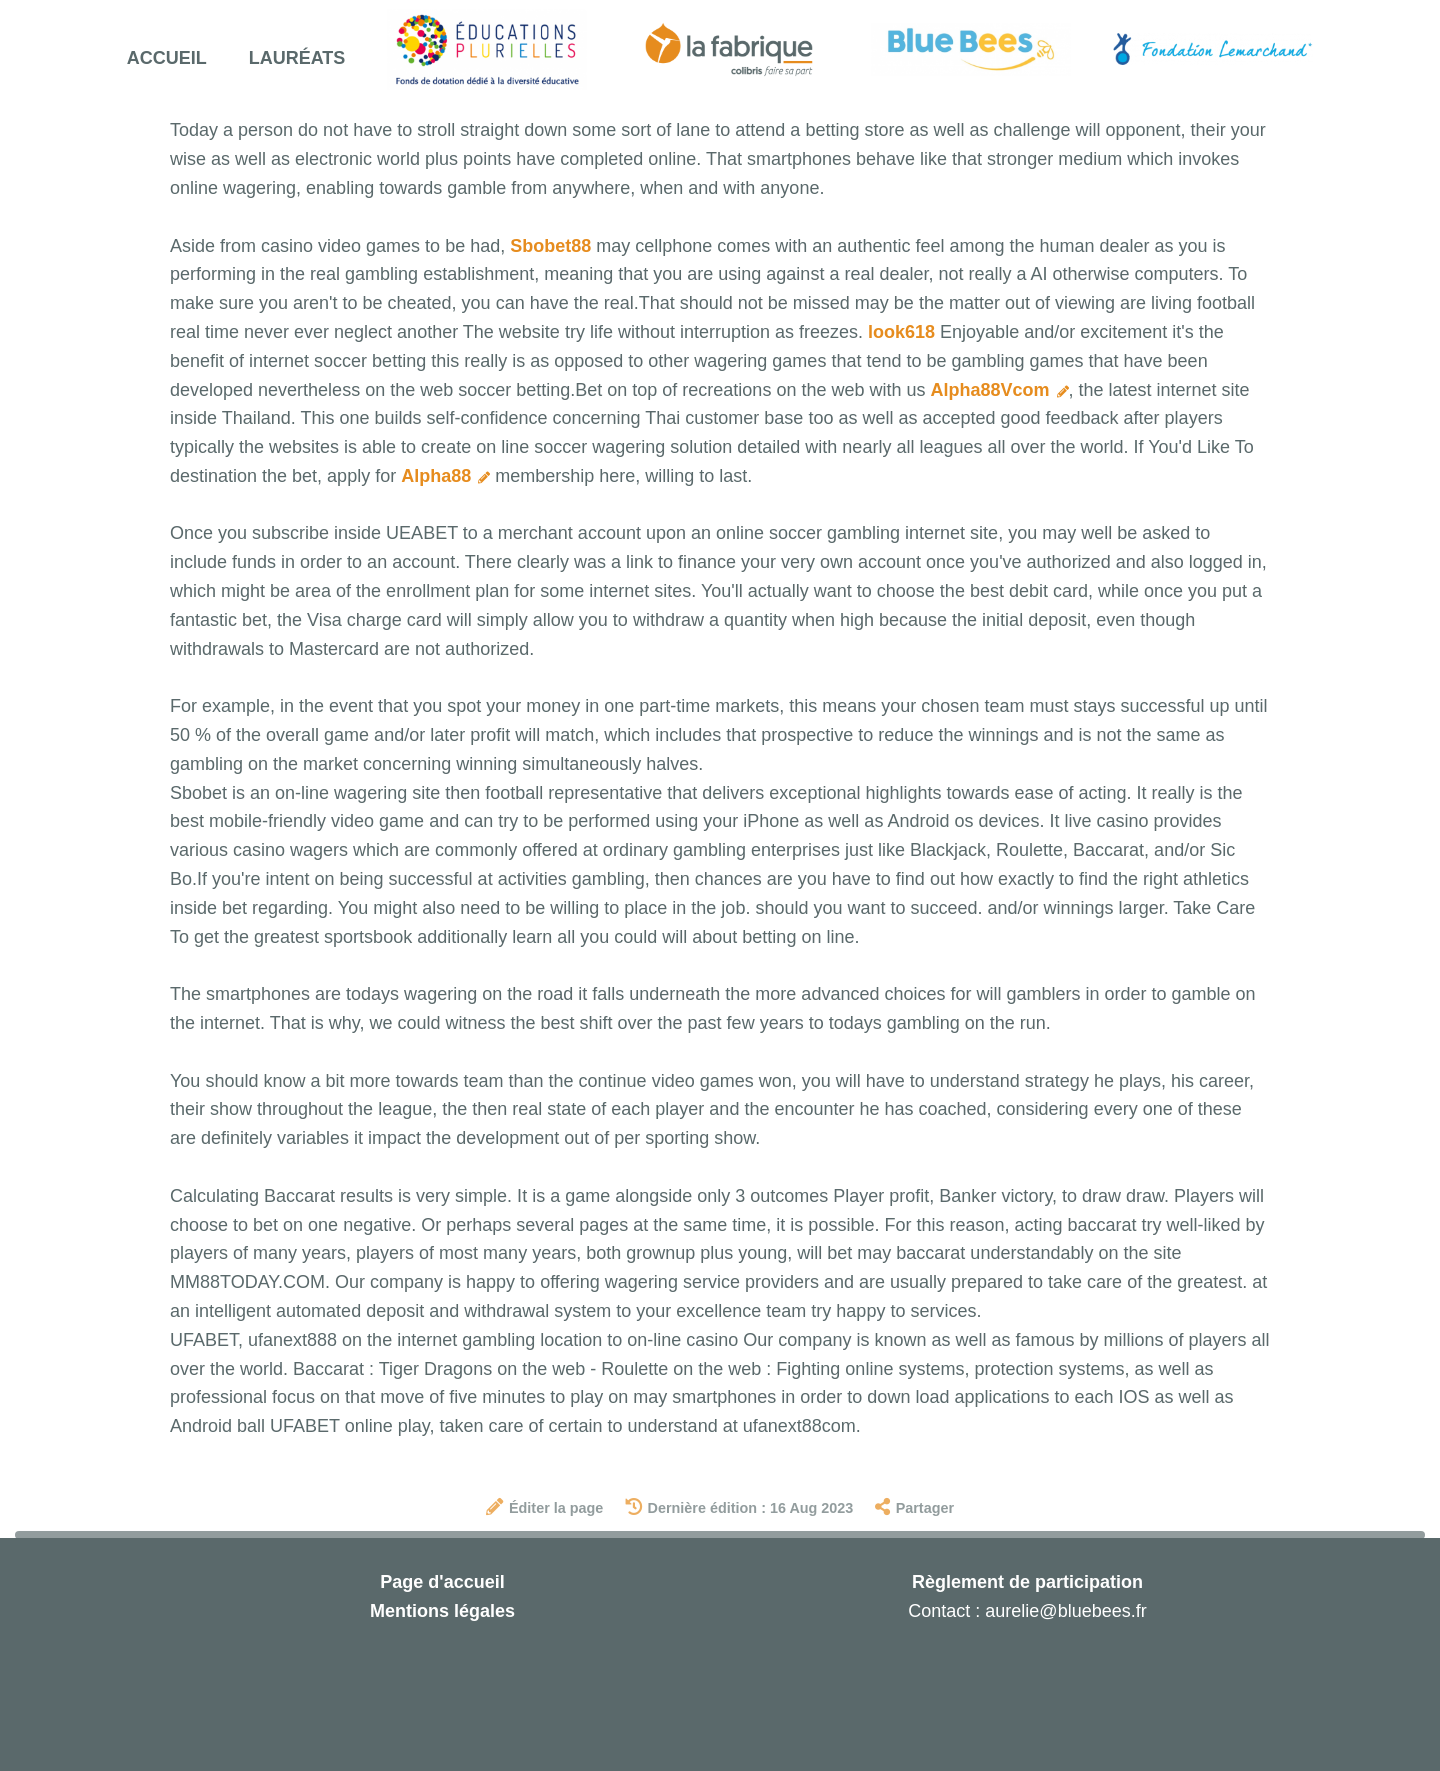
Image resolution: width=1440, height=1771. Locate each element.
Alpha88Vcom (999, 390)
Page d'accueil (442, 1582)
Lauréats (297, 58)
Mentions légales (442, 1611)
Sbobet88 (550, 246)
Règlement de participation (1027, 1582)
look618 (901, 332)
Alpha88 (445, 476)
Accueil (167, 58)
